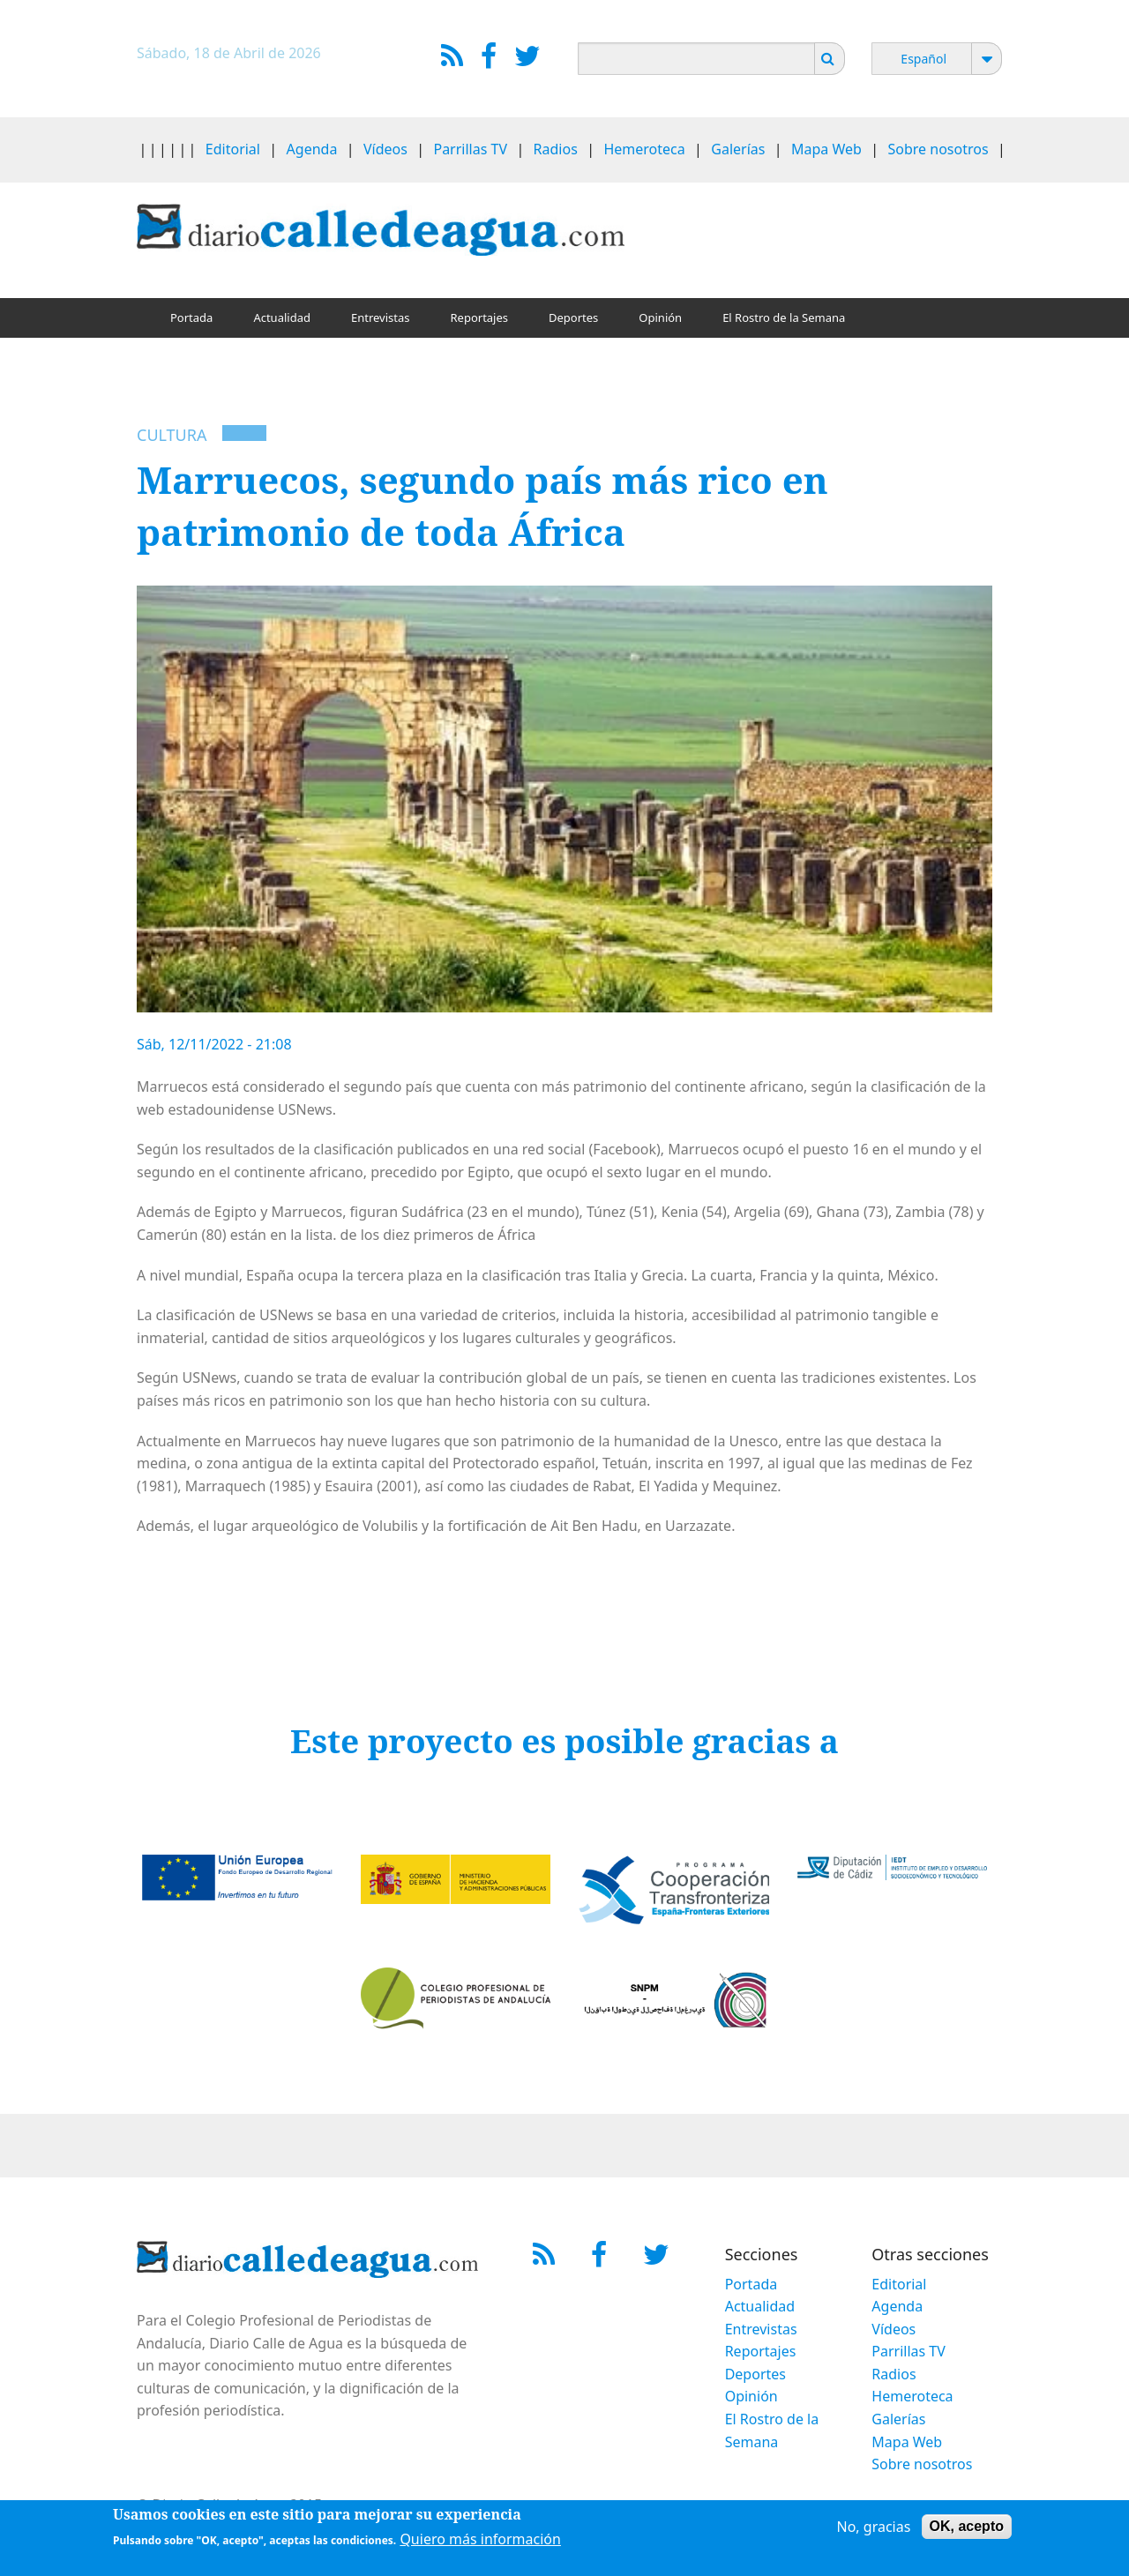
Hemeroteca (643, 149)
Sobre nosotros (938, 149)
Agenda (312, 149)
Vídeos (385, 149)
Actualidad (281, 317)
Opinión (660, 317)
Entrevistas (380, 317)
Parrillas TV (470, 149)
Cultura (171, 434)
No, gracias (874, 2530)
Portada (191, 317)
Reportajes (479, 317)
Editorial (233, 149)
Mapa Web (826, 149)
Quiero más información (480, 2542)
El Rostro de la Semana (783, 317)
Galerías (738, 149)
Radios (556, 149)
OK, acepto (967, 2529)
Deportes (573, 317)
